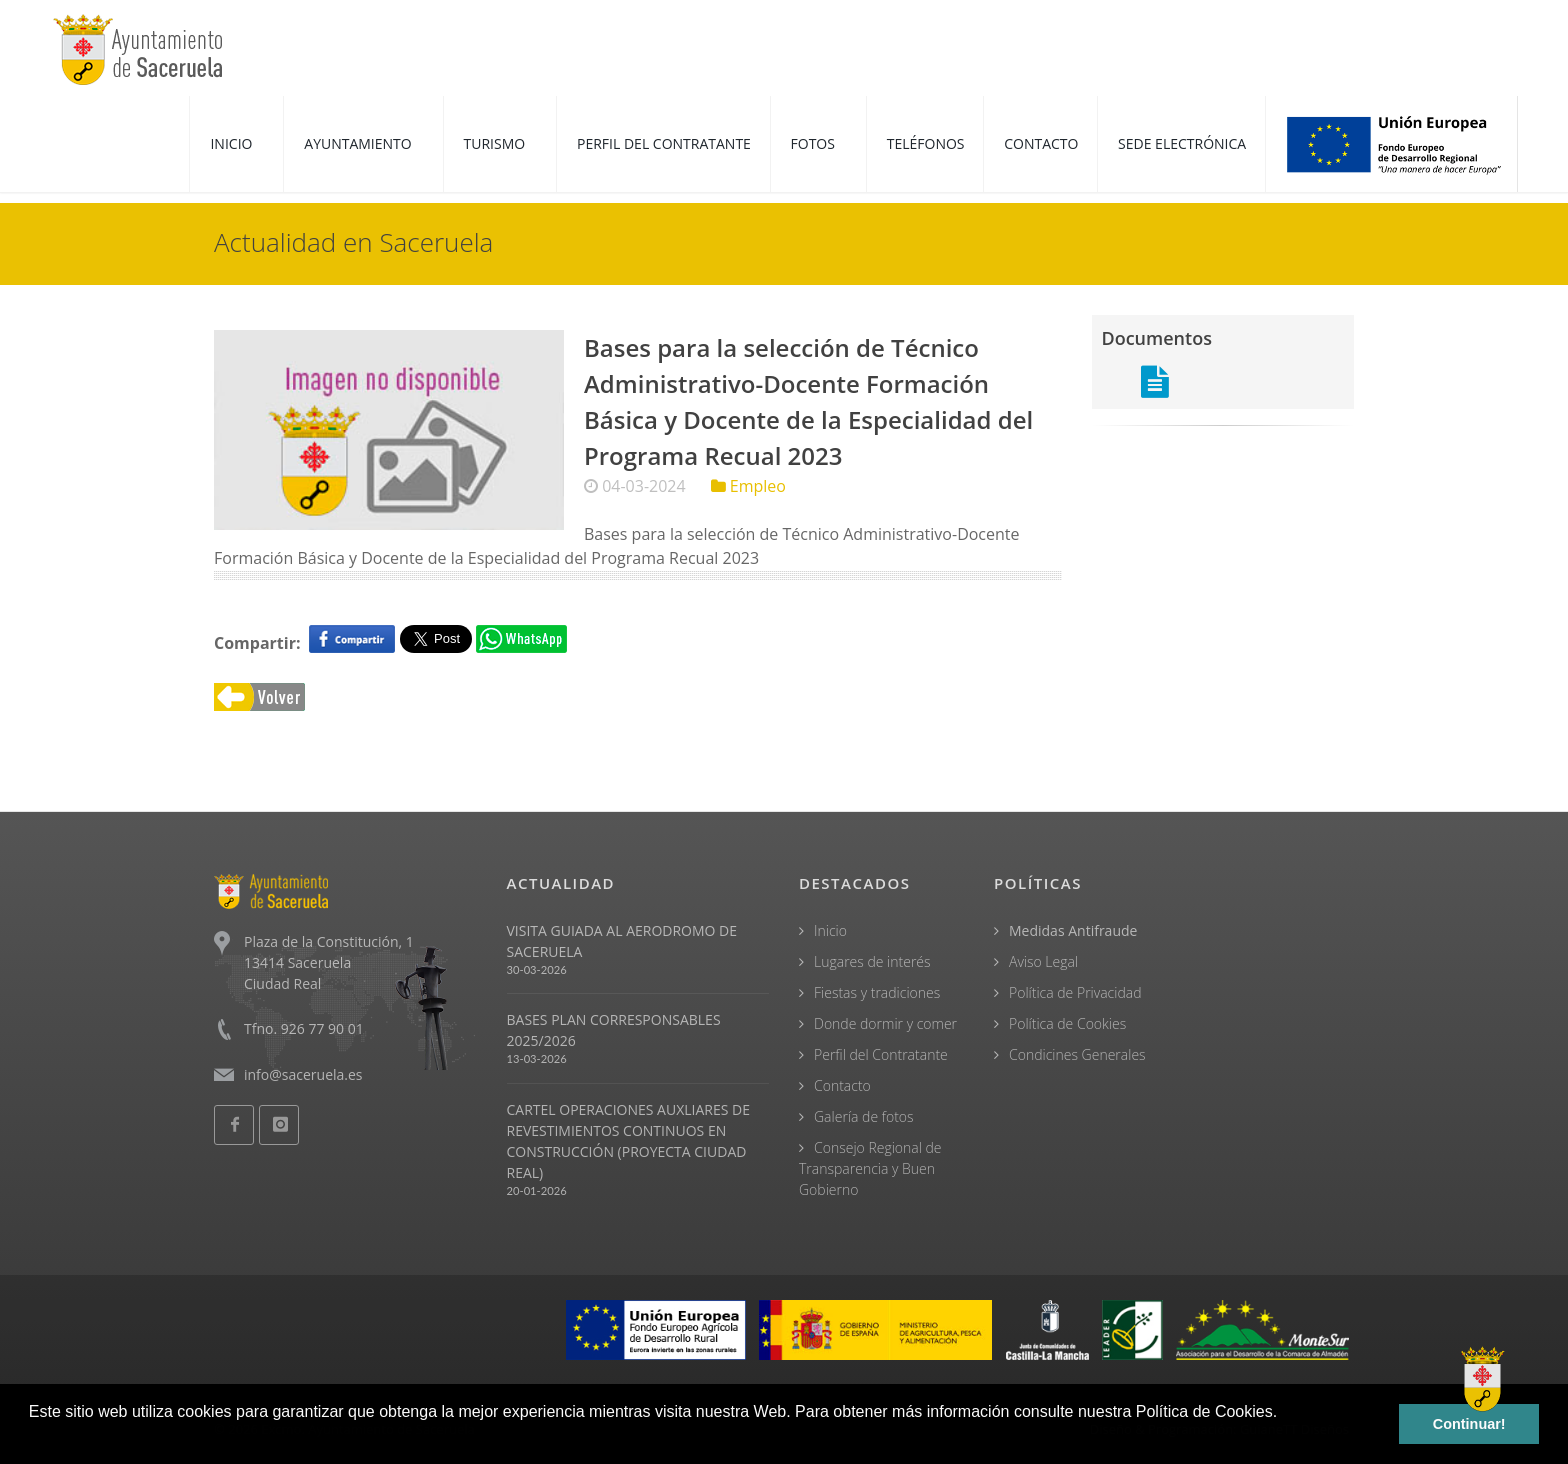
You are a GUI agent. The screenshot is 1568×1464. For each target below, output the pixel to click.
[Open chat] (1483, 1379)
